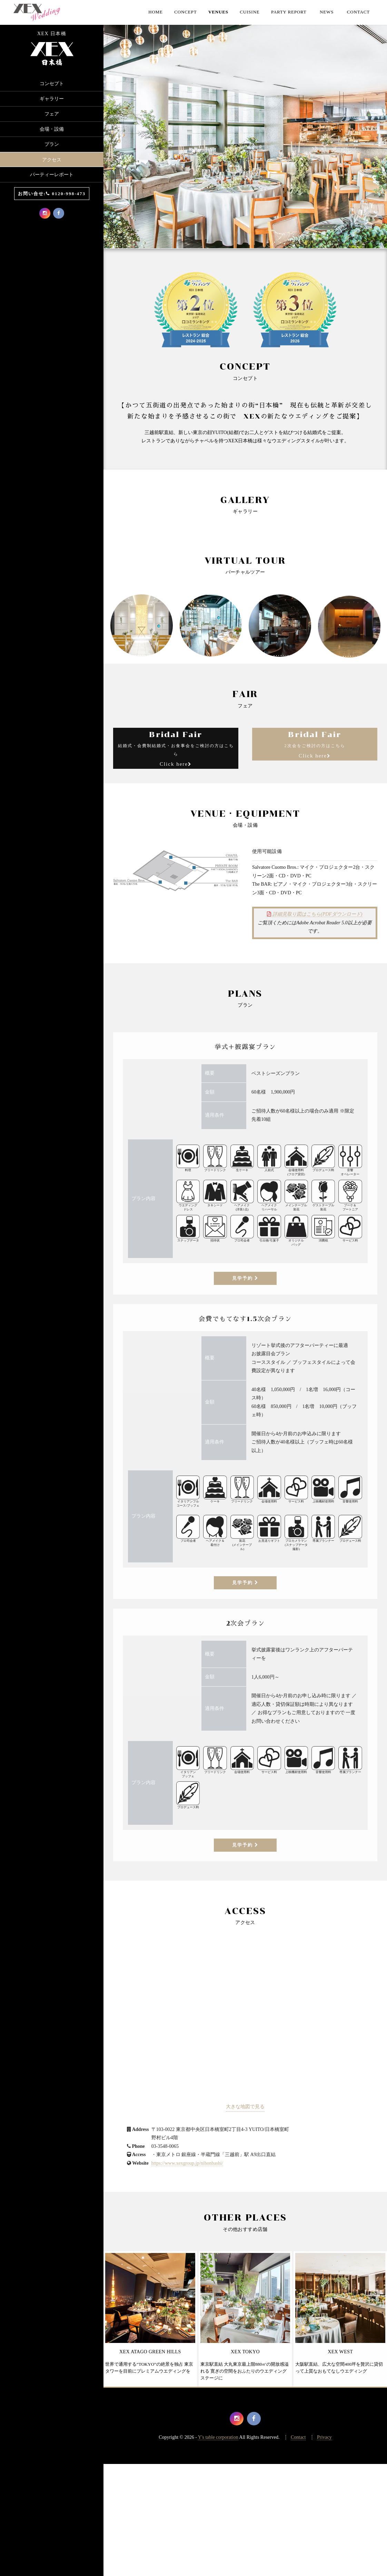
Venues (218, 11)
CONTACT (358, 11)
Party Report (289, 11)
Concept (185, 11)
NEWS (327, 11)
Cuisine (249, 11)
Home (155, 11)
